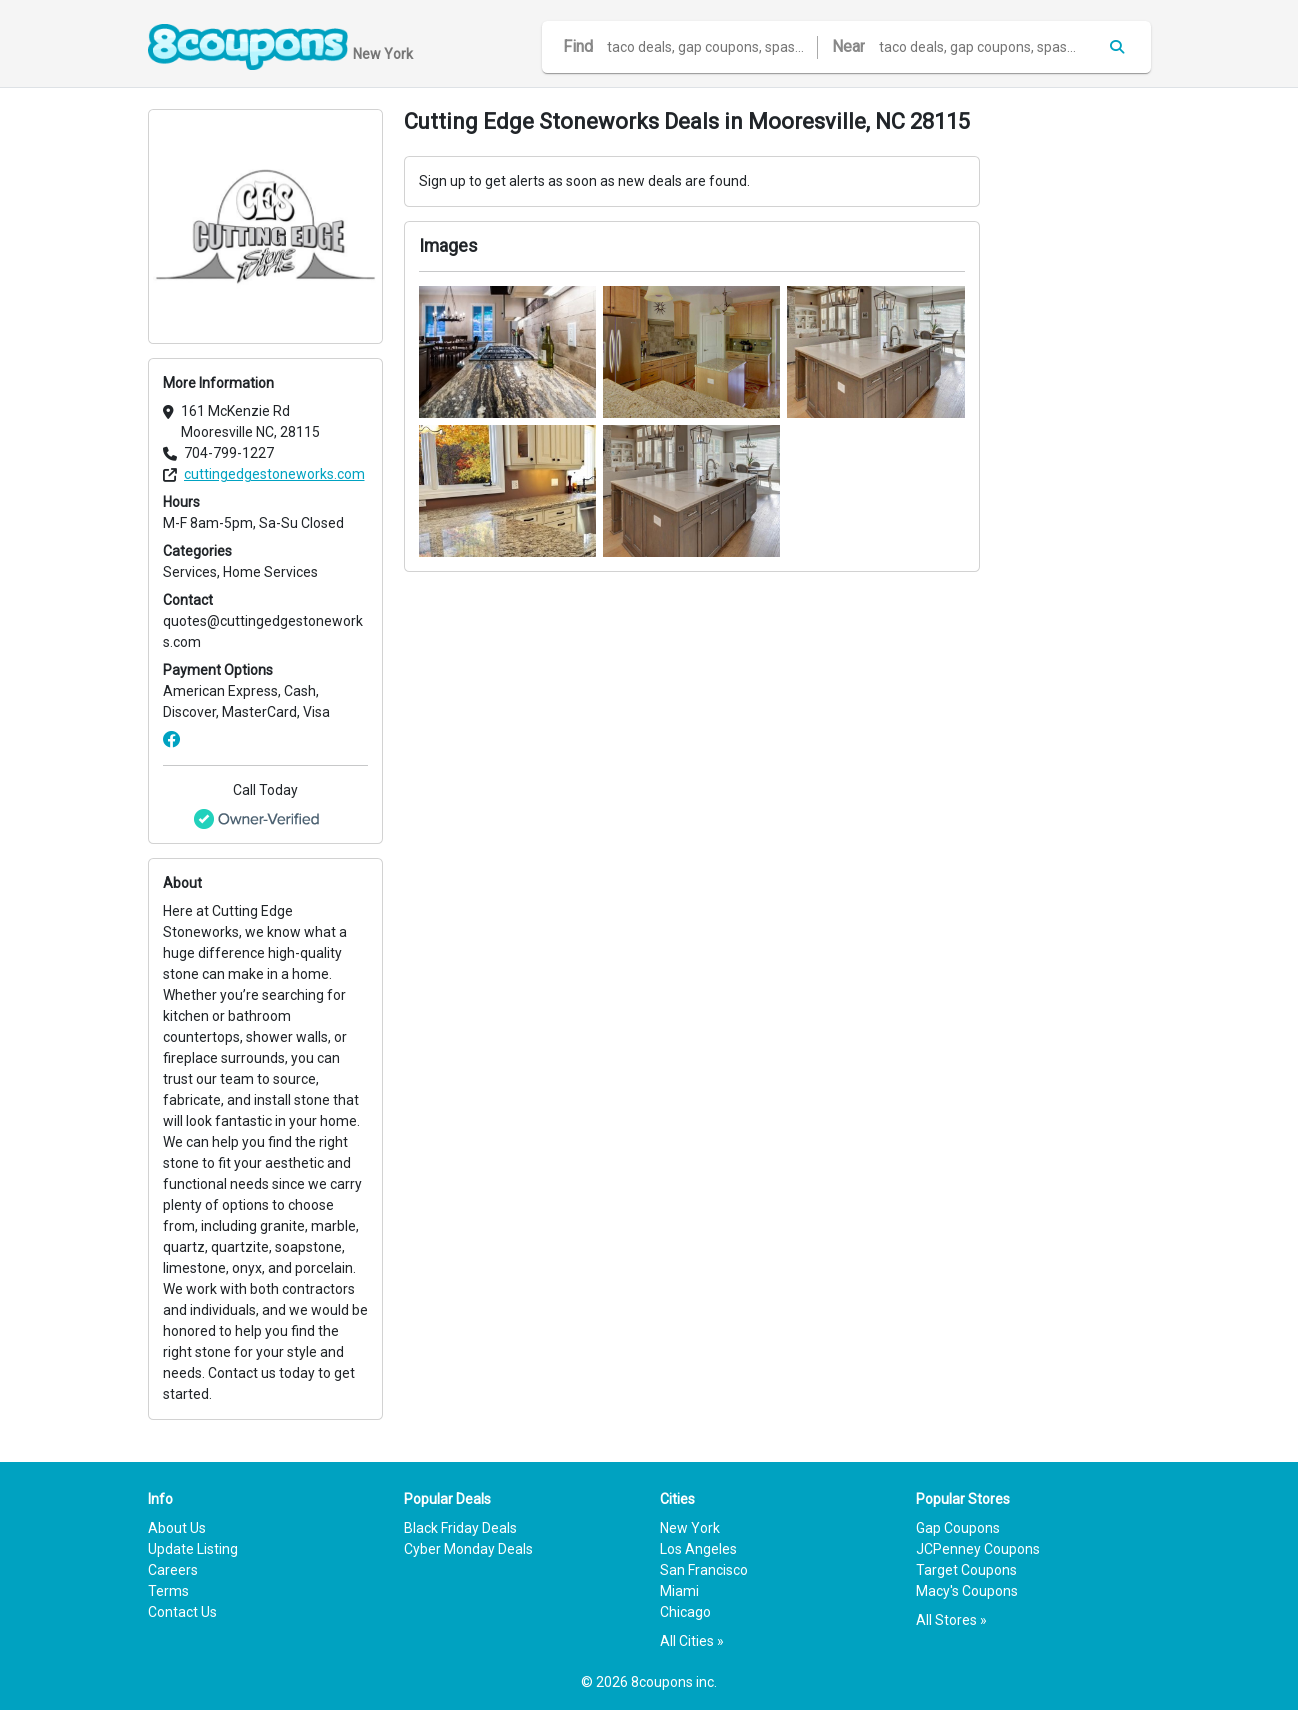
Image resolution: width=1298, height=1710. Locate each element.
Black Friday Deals (460, 1528)
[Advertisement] (1076, 409)
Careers (173, 1570)
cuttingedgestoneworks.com (274, 474)
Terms (168, 1591)
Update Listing (193, 1549)
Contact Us (182, 1612)
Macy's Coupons (967, 1591)
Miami (679, 1591)
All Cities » (692, 1641)
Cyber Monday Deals (468, 1549)
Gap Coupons (958, 1528)
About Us (177, 1528)
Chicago (685, 1612)
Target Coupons (966, 1570)
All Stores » (951, 1620)
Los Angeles (698, 1549)
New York (690, 1528)
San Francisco (704, 1570)
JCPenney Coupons (978, 1549)
